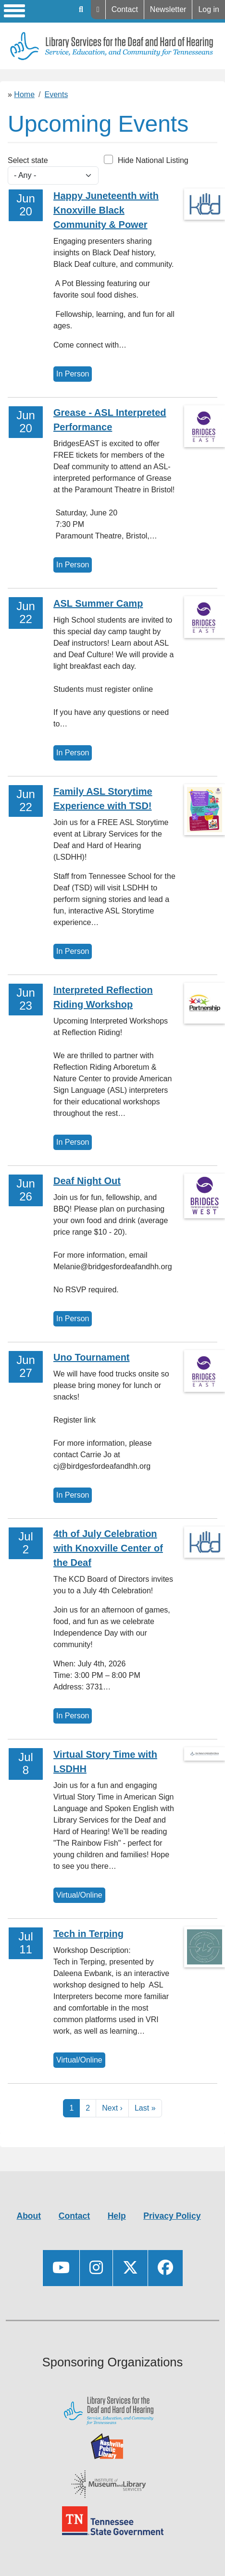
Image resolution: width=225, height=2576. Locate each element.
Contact (125, 9)
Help (98, 9)
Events (56, 94)
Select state (28, 160)
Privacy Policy (171, 2216)
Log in (208, 9)
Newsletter (168, 9)
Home (24, 94)
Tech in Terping (88, 1933)
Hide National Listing (153, 160)
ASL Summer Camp (98, 603)
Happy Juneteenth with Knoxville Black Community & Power (106, 210)
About (28, 2216)
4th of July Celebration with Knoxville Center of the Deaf (108, 1548)
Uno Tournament (91, 1357)
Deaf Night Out (87, 1180)
